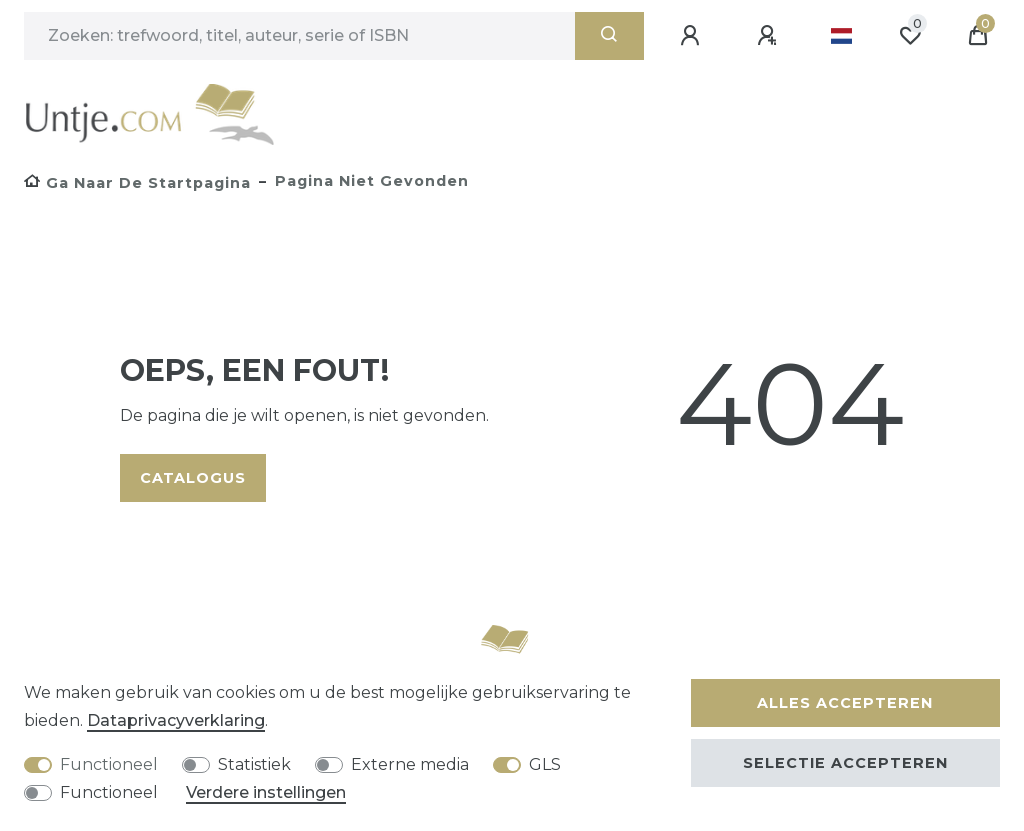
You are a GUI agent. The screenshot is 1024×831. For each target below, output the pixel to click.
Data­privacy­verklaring (176, 720)
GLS (545, 764)
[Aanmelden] (693, 36)
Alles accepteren (845, 703)
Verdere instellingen (266, 792)
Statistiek (254, 764)
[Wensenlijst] (910, 36)
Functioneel (109, 764)
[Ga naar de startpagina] (137, 183)
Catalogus (193, 478)
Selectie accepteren (845, 763)
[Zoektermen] (299, 36)
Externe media (410, 764)
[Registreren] (770, 36)
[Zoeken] (609, 36)
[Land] (841, 36)
